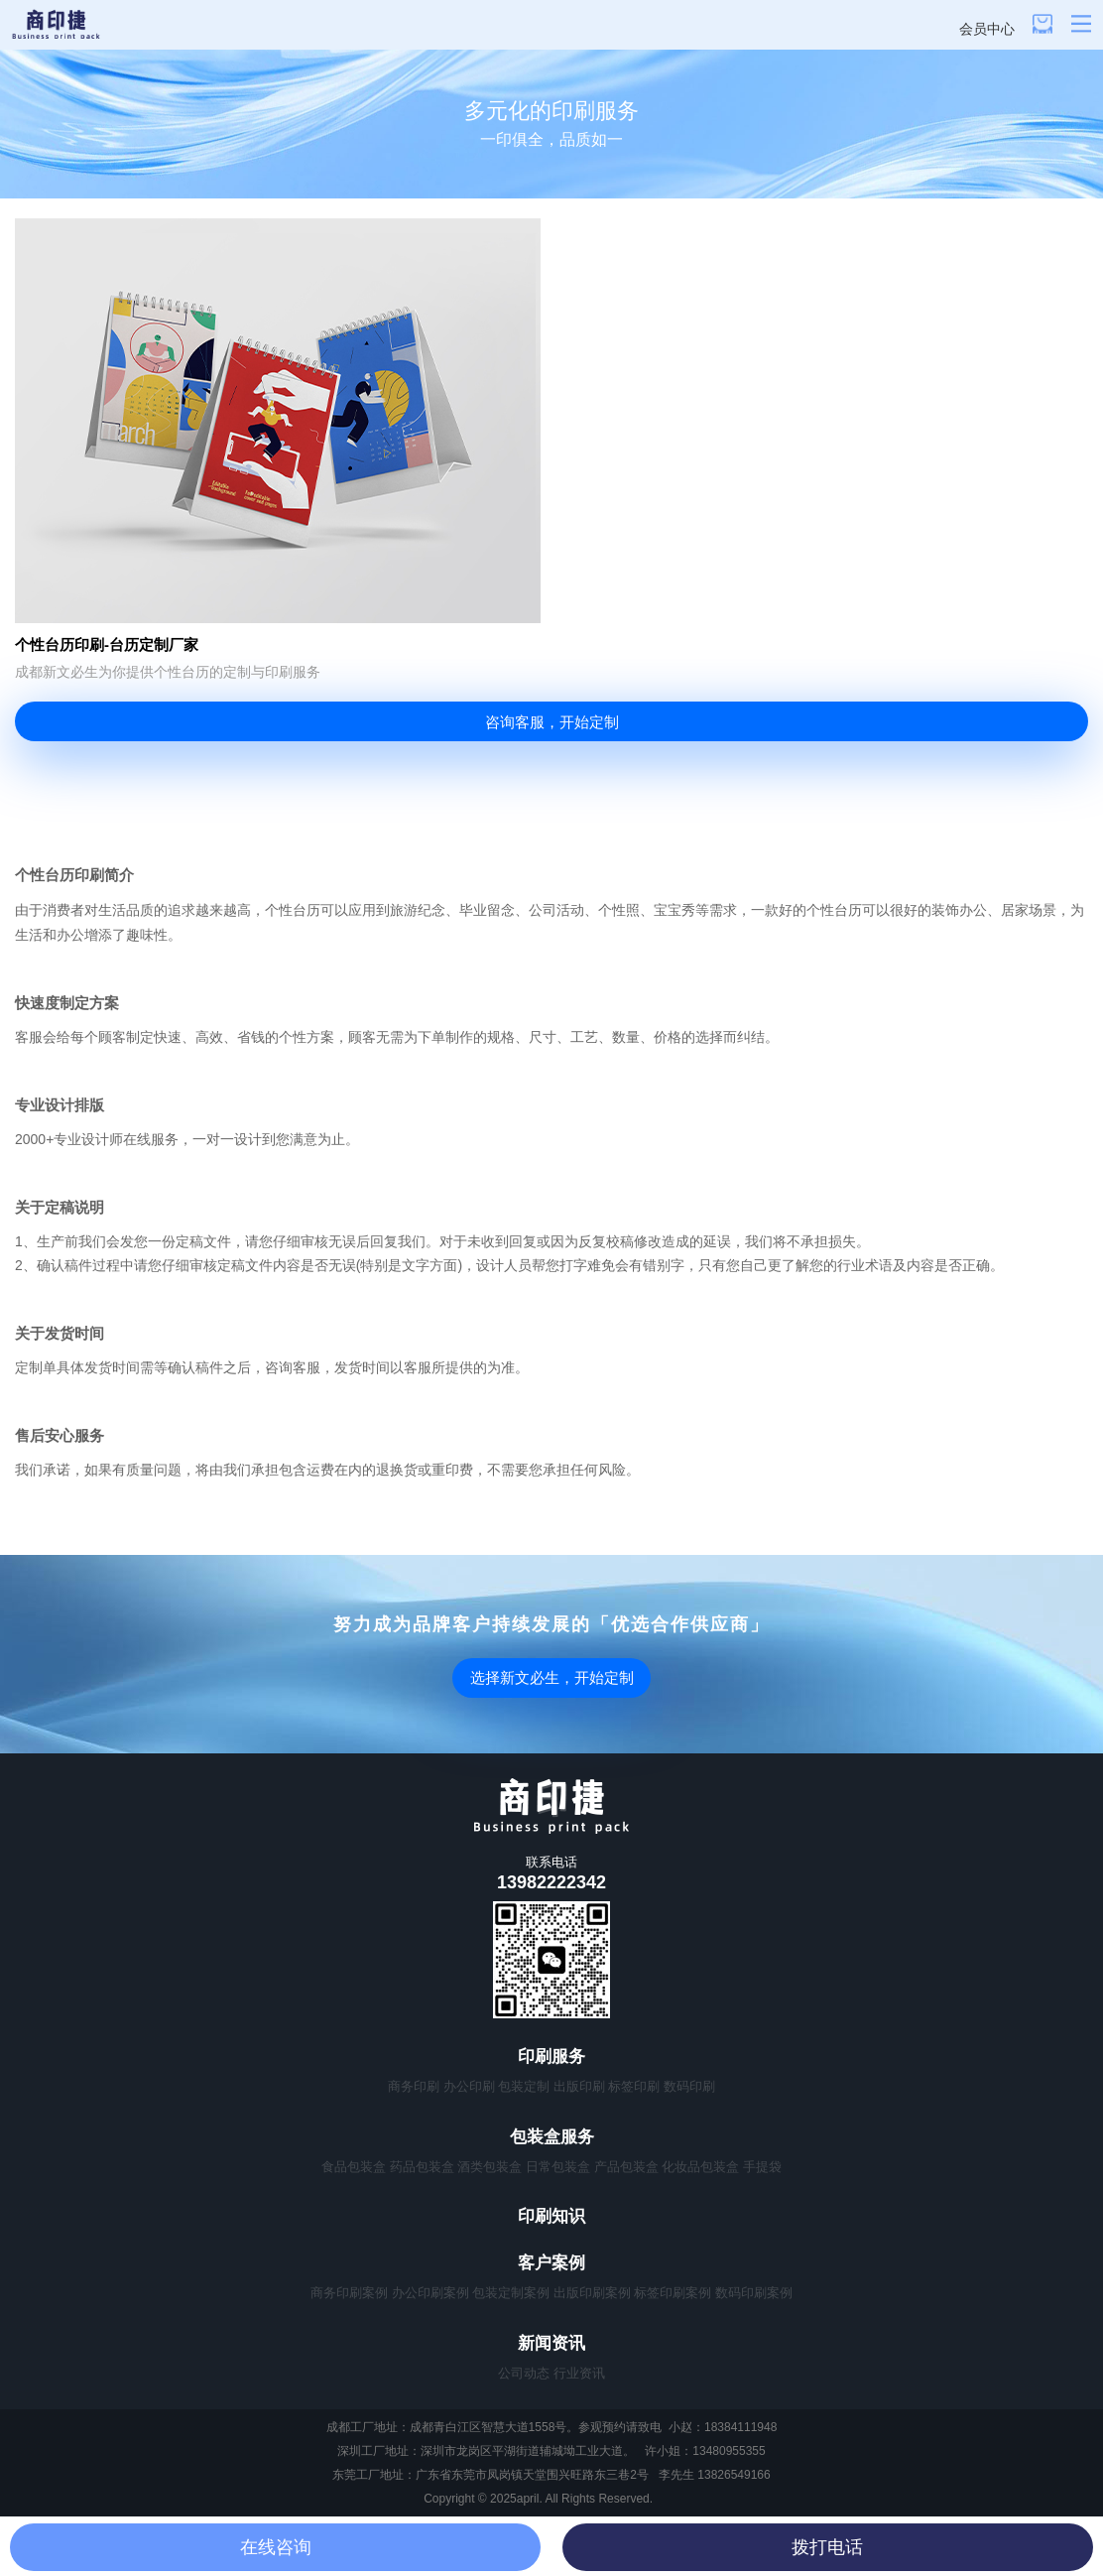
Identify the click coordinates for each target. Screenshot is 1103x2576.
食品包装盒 (353, 2166)
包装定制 (524, 2086)
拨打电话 (827, 2547)
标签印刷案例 (672, 2292)
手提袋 (762, 2166)
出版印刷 (579, 2086)
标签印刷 (634, 2086)
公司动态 (524, 2373)
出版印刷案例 (592, 2292)
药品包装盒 (422, 2166)
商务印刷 (413, 2086)
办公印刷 (469, 2086)
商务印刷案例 (349, 2292)
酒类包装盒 (489, 2166)
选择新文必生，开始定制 (552, 1677)
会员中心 (987, 29)
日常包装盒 (558, 2166)
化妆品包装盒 (700, 2166)
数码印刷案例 (754, 2292)
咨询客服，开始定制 (552, 721)
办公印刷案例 (430, 2292)
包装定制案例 (511, 2292)
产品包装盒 (626, 2166)
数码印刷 (689, 2086)
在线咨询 (275, 2547)
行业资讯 (579, 2373)
